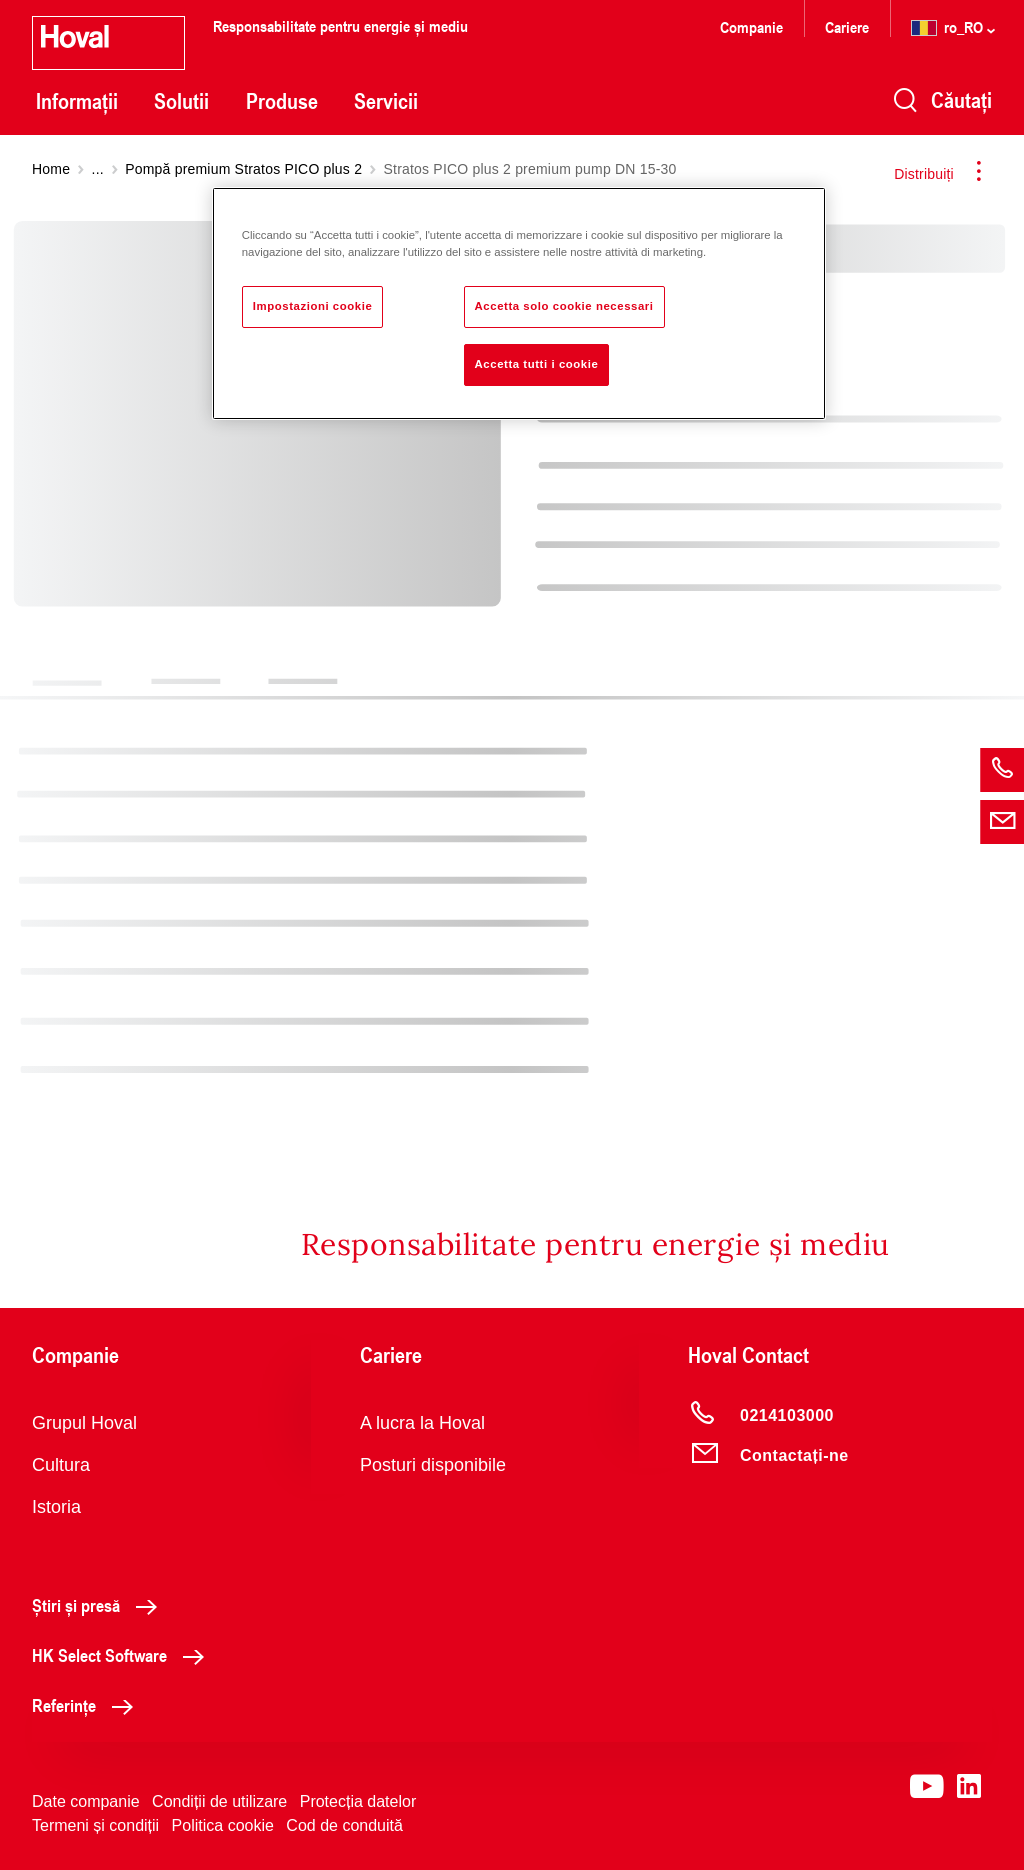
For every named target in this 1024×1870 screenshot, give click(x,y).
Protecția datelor (358, 1801)
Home (51, 169)
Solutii (181, 101)
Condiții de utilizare (219, 1801)
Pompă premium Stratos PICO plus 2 (243, 169)
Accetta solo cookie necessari (564, 306)
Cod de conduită (344, 1825)
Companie (751, 26)
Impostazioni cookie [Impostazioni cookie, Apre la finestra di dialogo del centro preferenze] (313, 306)
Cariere (847, 26)
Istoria (56, 1507)
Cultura (61, 1465)
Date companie (86, 1801)
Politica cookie (223, 1825)
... (98, 169)
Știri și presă (100, 1605)
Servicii (386, 101)
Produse (282, 101)
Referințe (88, 1705)
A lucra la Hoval (422, 1423)
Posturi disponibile (433, 1465)
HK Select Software (123, 1655)
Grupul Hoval (84, 1423)
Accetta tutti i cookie (537, 364)
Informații (77, 101)
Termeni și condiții (95, 1825)
